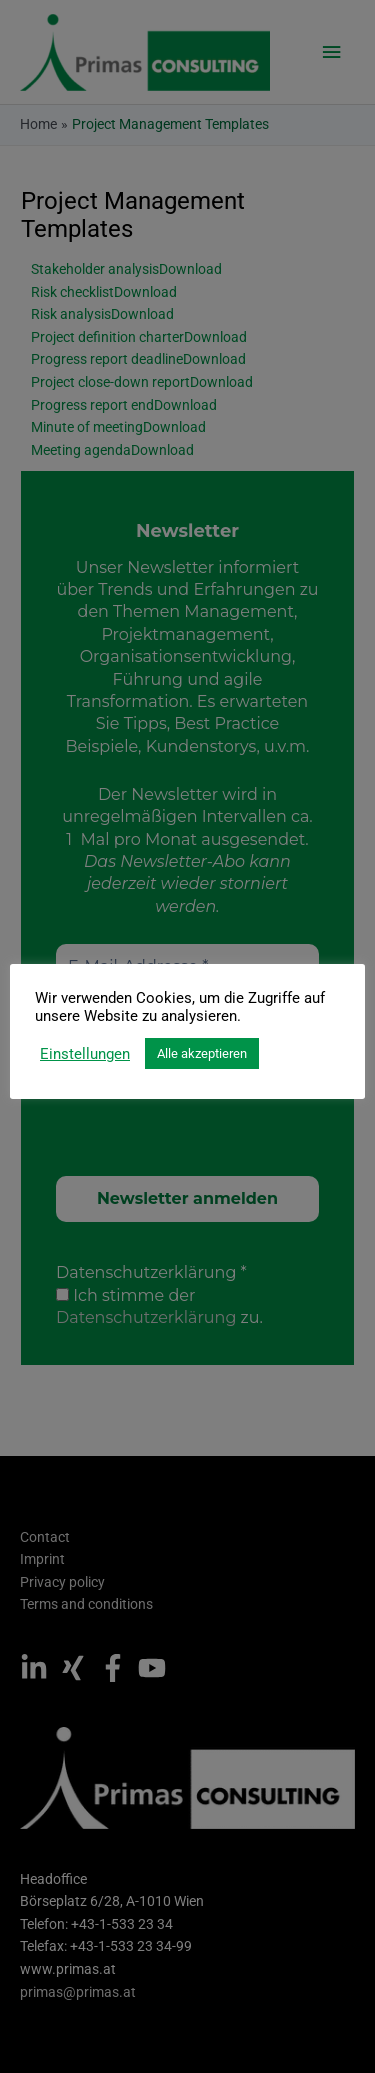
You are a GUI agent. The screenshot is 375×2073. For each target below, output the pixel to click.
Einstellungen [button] (85, 1054)
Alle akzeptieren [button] (202, 1053)
